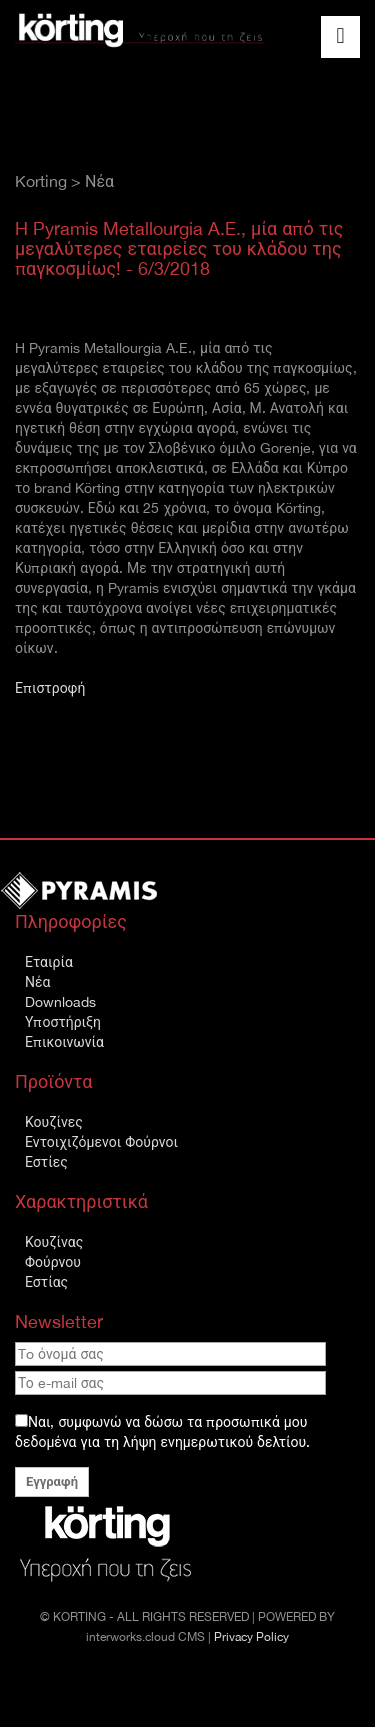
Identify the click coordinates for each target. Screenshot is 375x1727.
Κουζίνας (54, 1242)
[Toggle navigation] (340, 37)
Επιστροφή (50, 688)
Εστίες (46, 1162)
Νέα (37, 982)
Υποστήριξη (63, 1022)
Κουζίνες (54, 1122)
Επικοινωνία (64, 1042)
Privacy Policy (251, 1637)
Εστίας (46, 1282)
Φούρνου (53, 1262)
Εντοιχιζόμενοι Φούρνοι (101, 1142)
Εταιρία (49, 962)
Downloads (60, 1002)
